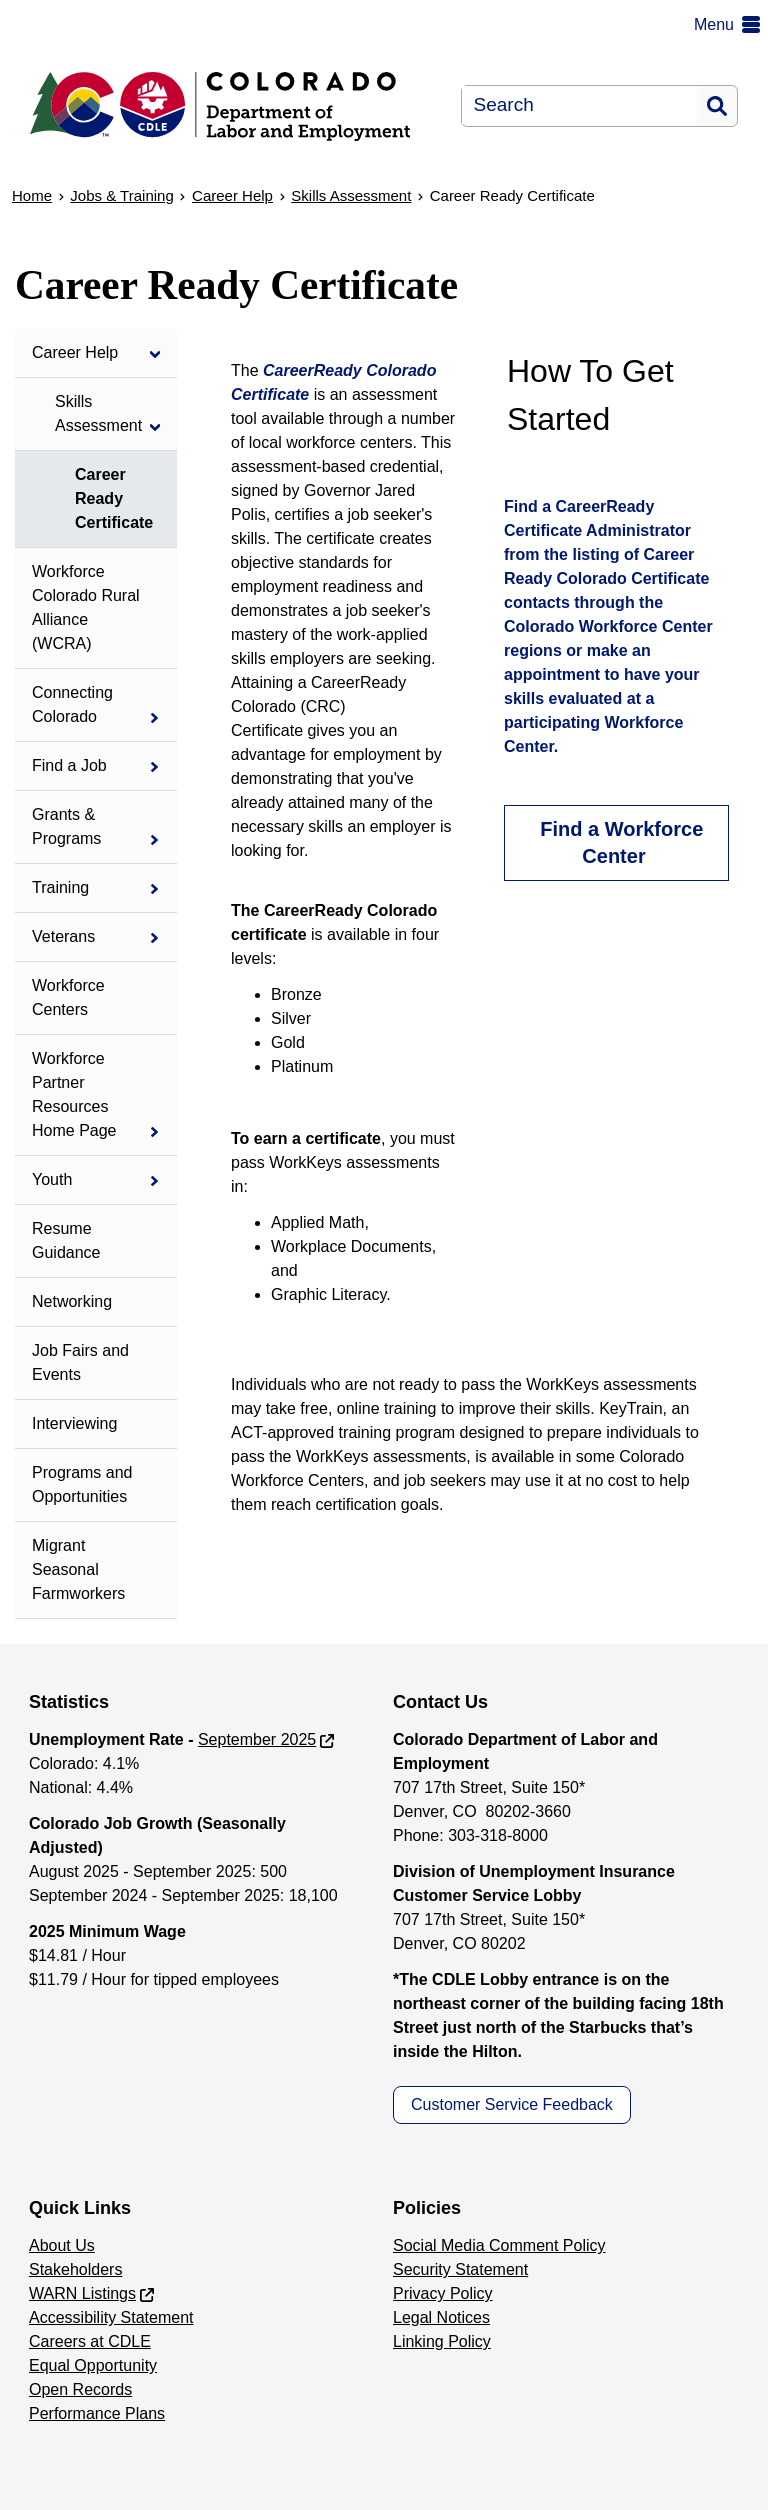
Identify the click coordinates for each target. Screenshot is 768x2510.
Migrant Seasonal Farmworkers (78, 1569)
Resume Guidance (66, 1240)
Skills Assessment (351, 195)
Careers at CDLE (90, 2341)
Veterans (63, 936)
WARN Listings (82, 2293)
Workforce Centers (68, 997)
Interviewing (74, 1423)
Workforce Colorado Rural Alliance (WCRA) (86, 607)
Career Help (232, 195)
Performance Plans (97, 2413)
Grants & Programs (66, 826)
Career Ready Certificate (114, 498)
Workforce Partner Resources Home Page (74, 1094)
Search (717, 106)
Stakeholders (75, 2269)
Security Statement (460, 2269)
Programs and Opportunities (82, 1484)
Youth (52, 1179)
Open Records (80, 2389)
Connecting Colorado (72, 704)
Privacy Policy (443, 2293)
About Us (62, 2245)
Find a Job (69, 765)
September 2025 (257, 1739)
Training (60, 887)
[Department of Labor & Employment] (230, 106)
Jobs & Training (121, 195)
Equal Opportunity (93, 2365)
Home (32, 195)
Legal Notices (441, 2317)
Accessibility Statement (111, 2317)
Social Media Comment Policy (499, 2245)
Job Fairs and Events (80, 1362)
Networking (72, 1301)
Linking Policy (442, 2341)
